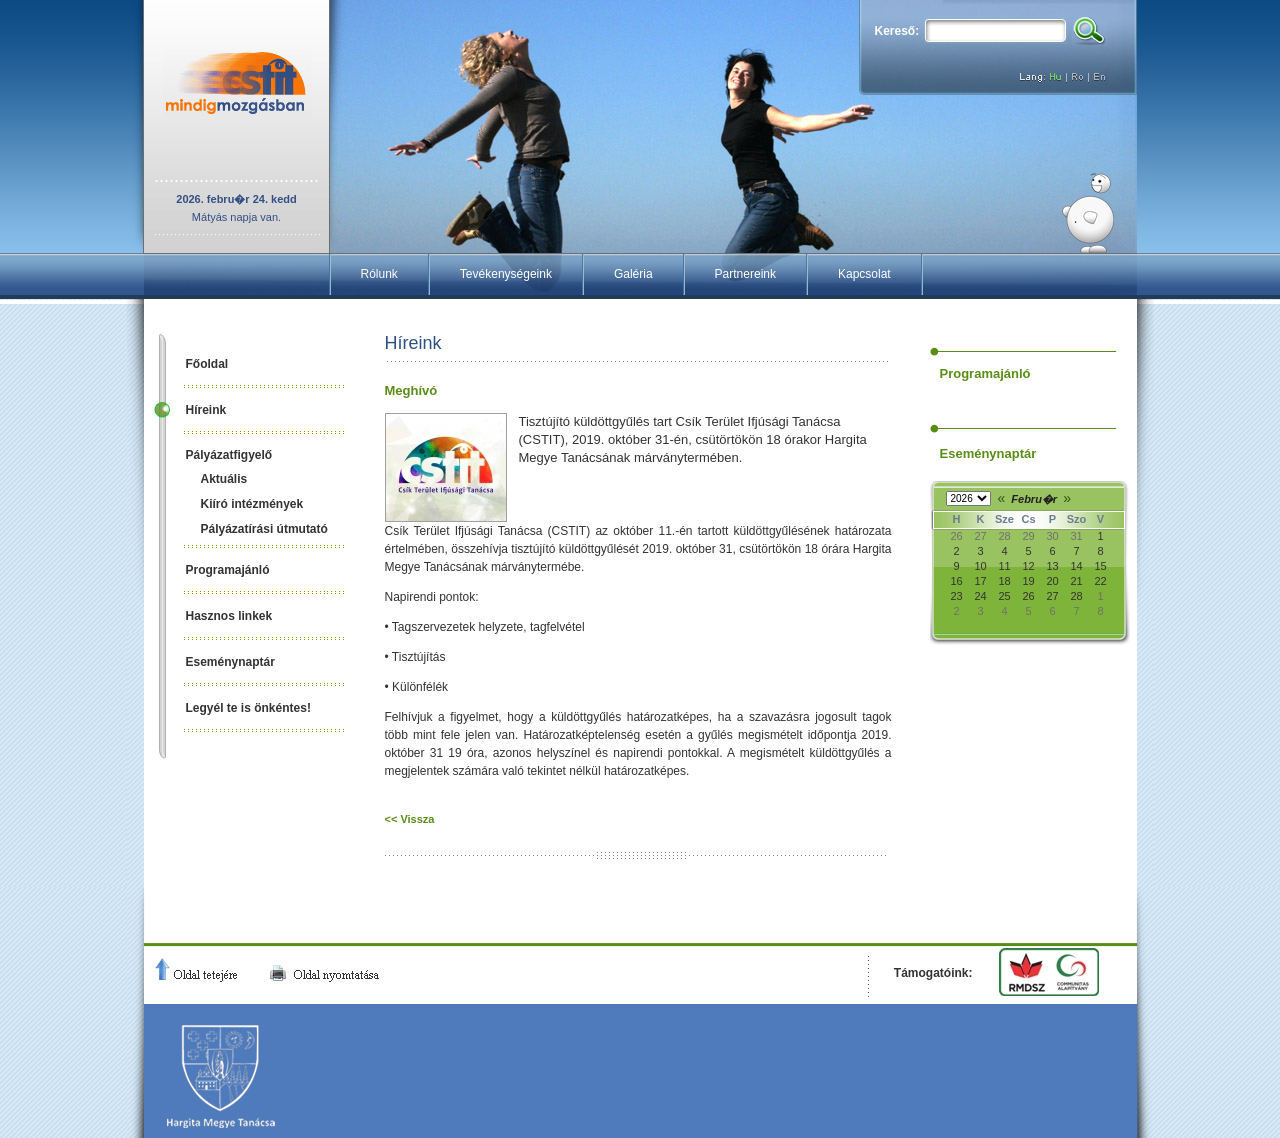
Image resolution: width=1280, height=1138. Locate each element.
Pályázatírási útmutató (264, 529)
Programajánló (228, 570)
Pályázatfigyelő (229, 455)
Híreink (206, 410)
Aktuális (224, 479)
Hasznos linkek (229, 616)
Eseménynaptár (230, 662)
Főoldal (207, 364)
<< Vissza (410, 819)
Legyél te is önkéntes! (248, 708)
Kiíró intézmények (252, 504)
